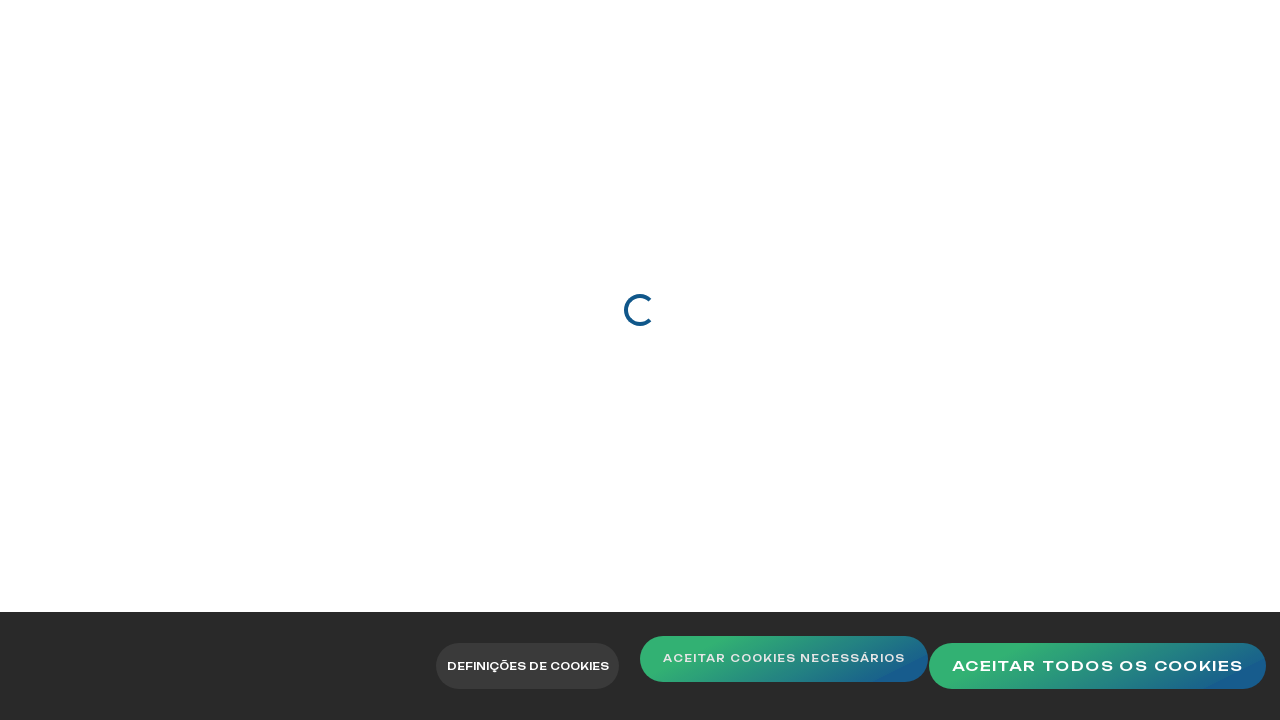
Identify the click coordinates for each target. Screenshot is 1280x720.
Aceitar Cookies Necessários (827, 665)
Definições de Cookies (504, 665)
